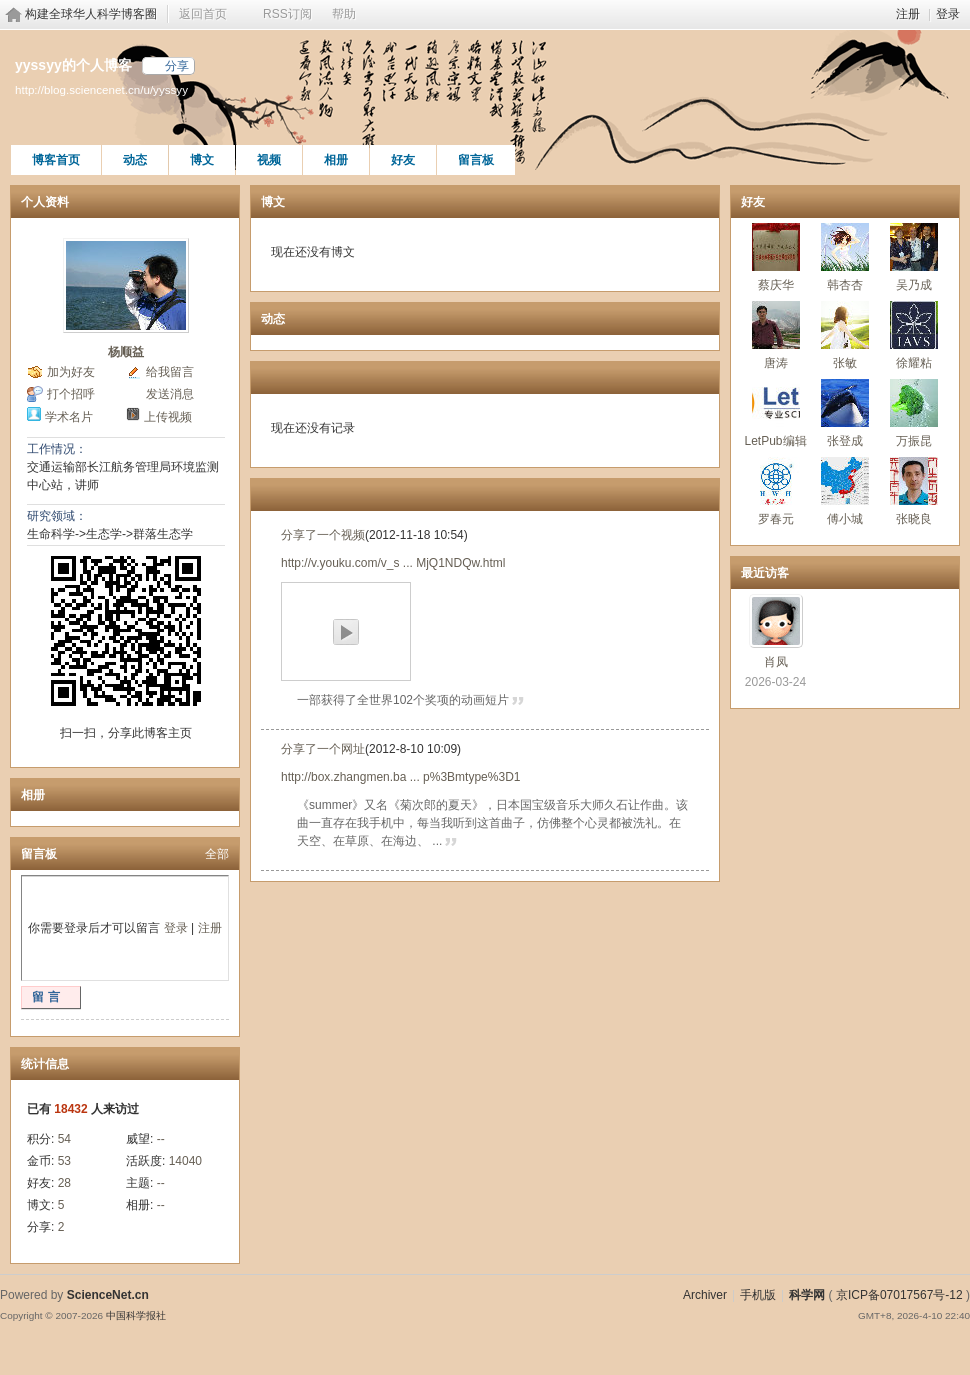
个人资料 (45, 202)
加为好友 (71, 372)
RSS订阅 (287, 14)
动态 (135, 160)
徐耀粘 (914, 363)
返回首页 (203, 14)
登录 (948, 14)
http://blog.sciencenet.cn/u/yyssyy (101, 89)
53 (64, 1161)
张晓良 (914, 519)
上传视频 (168, 417)
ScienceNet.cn (108, 1295)
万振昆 (914, 441)
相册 (336, 160)
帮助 (344, 14)
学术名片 (69, 417)
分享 (177, 66)
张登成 (845, 441)
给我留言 (170, 372)
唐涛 (776, 363)
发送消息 (170, 394)
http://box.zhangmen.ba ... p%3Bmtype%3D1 (400, 777)
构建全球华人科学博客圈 (91, 14)
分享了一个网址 (323, 749)
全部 (217, 854)
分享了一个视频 (323, 535)
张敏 (845, 363)
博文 (202, 160)
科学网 (807, 1295)
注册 (908, 14)
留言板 (476, 160)
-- (161, 1139)
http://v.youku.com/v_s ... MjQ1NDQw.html (393, 563)
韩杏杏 (845, 285)
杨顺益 (126, 352)
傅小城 (845, 519)
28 (64, 1183)
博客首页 (56, 160)
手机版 (758, 1295)
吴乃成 (914, 285)
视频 (269, 160)
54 (64, 1139)
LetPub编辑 (775, 441)
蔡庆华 (776, 285)
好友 (403, 160)
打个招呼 (71, 394)
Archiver (705, 1295)
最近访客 (765, 573)
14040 (185, 1161)
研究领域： (57, 516)
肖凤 (776, 662)
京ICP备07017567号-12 (899, 1295)
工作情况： (57, 449)
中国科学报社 (136, 1315)
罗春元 (776, 519)
